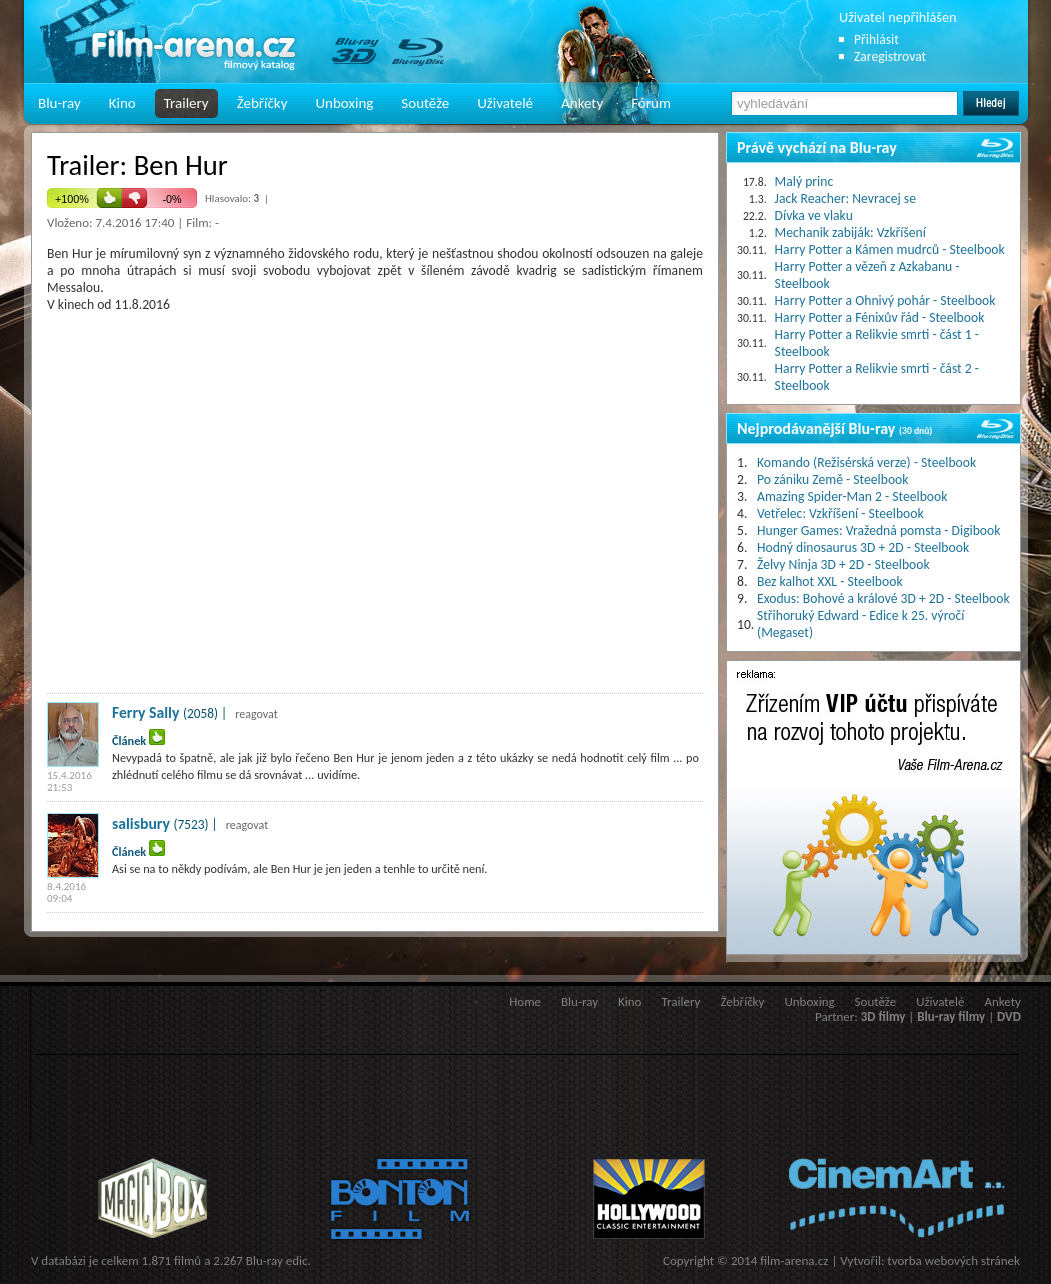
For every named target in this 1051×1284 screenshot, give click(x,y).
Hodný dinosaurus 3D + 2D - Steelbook (863, 547)
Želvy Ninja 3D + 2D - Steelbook (843, 564)
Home (525, 1001)
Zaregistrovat (890, 56)
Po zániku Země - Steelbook (832, 479)
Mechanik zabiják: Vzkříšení (850, 232)
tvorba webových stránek (953, 1260)
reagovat (256, 714)
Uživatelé (505, 103)
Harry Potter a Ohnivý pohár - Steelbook (885, 300)
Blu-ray (59, 103)
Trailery (186, 103)
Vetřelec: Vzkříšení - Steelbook (840, 513)
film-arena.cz (794, 1260)
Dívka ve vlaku (814, 215)
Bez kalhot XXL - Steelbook (830, 581)
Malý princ (804, 181)
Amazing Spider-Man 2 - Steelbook (852, 496)
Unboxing (344, 103)
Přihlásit (876, 39)
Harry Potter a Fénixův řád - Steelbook (880, 317)
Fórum (651, 103)
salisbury (141, 823)
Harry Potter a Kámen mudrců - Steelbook (890, 249)
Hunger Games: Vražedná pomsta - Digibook (878, 530)
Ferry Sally (145, 712)
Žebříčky (262, 103)
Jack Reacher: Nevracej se (845, 198)
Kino (122, 103)
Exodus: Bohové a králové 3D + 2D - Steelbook (883, 598)
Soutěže (425, 103)
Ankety (582, 103)
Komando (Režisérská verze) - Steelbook (866, 462)
